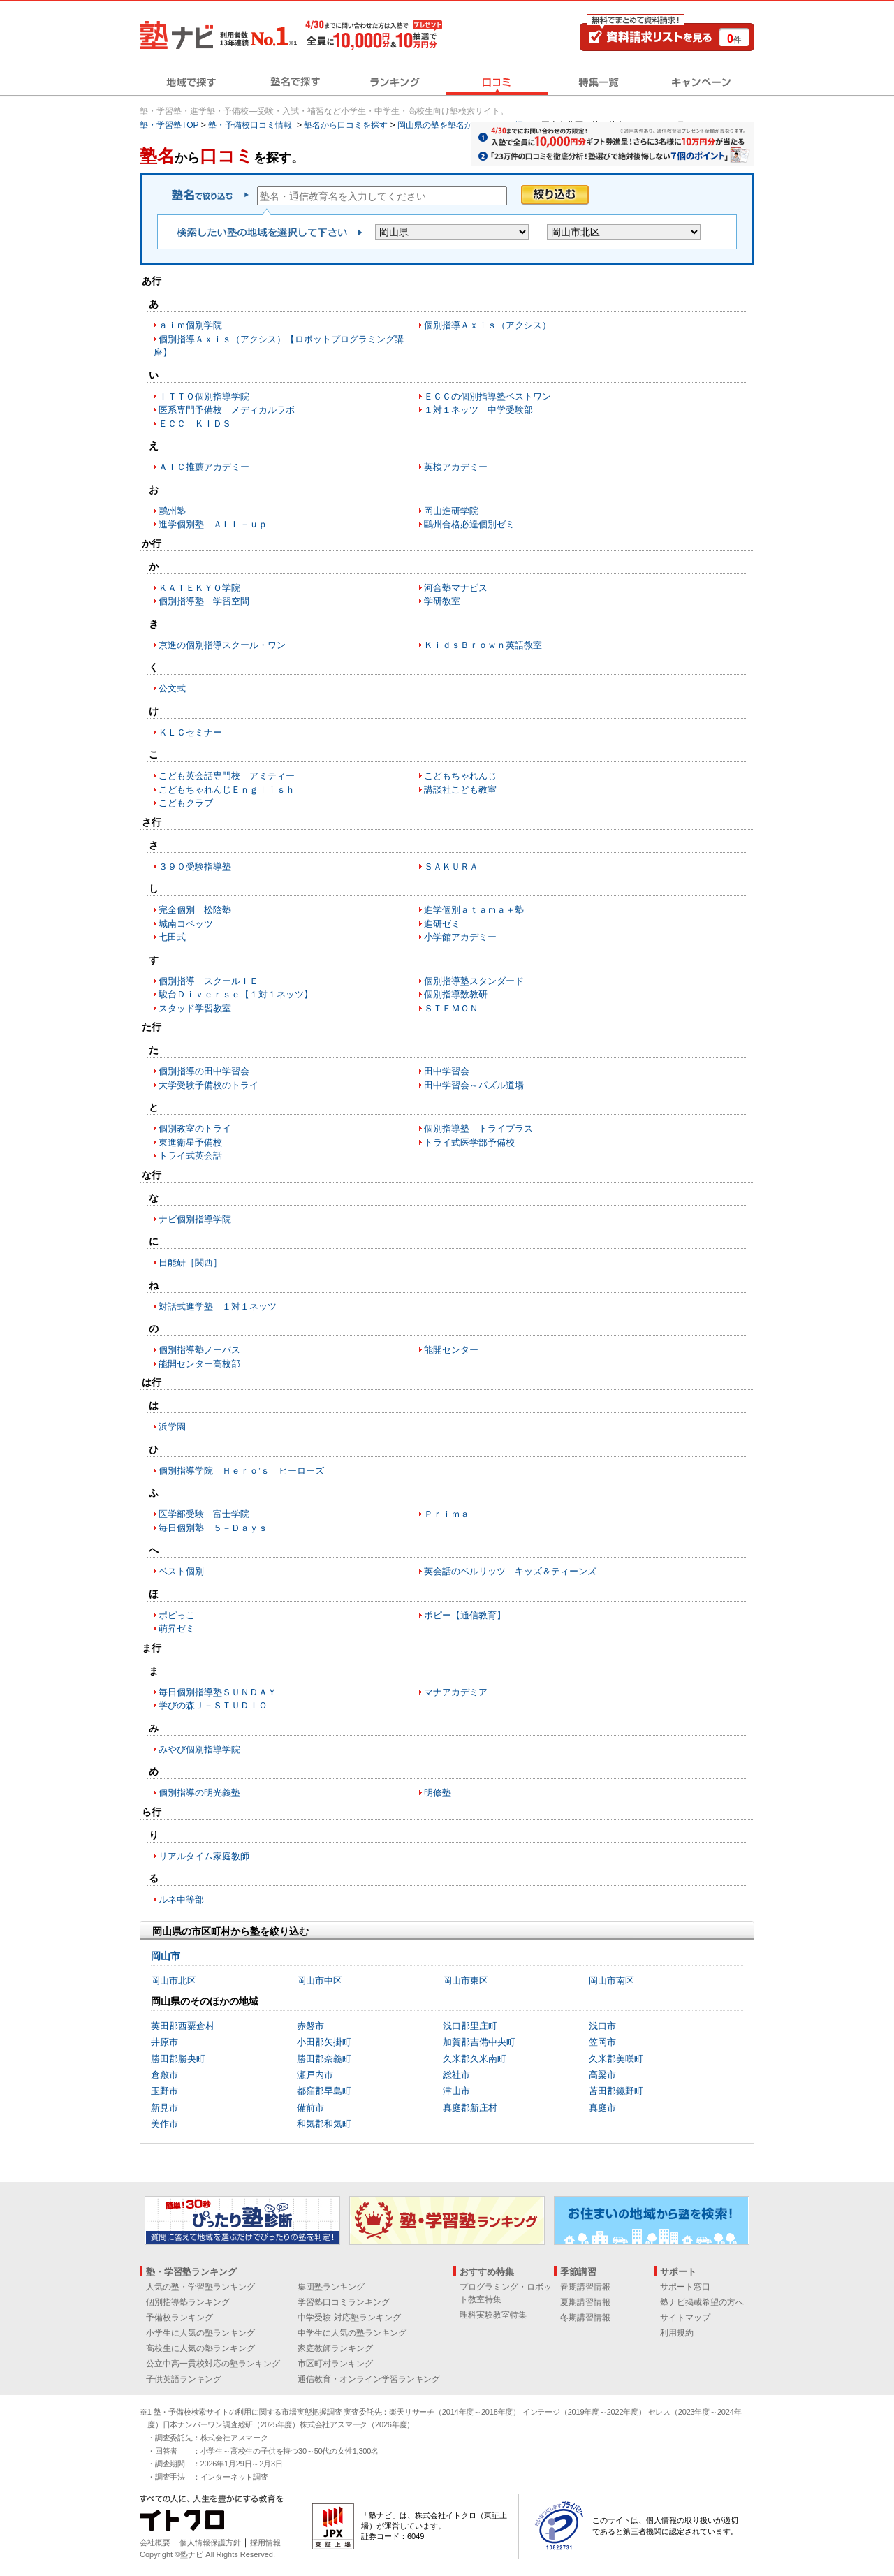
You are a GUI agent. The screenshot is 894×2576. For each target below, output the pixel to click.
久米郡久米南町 (474, 2059)
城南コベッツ (186, 924)
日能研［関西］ (190, 1262)
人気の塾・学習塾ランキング (200, 2287)
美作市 (164, 2123)
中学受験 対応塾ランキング (349, 2317)
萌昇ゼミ (177, 1628)
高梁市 (602, 2075)
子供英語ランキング (183, 2379)
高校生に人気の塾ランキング (200, 2348)
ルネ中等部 (181, 1899)
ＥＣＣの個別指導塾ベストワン (487, 396)
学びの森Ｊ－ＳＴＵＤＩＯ (213, 1705)
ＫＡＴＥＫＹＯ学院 (199, 588)
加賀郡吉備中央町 (479, 2042)
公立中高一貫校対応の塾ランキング (213, 2364)
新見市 (164, 2107)
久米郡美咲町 (616, 2059)
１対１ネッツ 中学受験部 (478, 409)
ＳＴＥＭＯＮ (451, 1008)
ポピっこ (177, 1615)
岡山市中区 (319, 1980)
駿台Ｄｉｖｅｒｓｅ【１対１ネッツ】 (236, 994)
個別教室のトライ (195, 1128)
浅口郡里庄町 (470, 2026)
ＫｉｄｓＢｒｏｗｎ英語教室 (483, 645)
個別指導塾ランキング (188, 2302)
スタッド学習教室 (195, 1008)
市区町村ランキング (335, 2364)
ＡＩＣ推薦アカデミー (204, 467)
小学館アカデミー (460, 937)
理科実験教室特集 (493, 2315)
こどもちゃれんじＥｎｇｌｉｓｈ (227, 789)
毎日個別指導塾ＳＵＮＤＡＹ (218, 1692)
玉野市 (164, 2091)
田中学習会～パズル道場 (474, 1085)
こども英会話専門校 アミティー (227, 775)
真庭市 (602, 2107)
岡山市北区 (173, 1980)
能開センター (451, 1350)
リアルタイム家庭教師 (204, 1856)
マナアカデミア (456, 1692)
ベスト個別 (181, 1571)
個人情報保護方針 (210, 2542)
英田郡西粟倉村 (182, 2026)
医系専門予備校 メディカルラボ (227, 409)
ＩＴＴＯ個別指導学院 (204, 396)
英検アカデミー (456, 467)
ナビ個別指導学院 (195, 1219)
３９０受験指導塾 (195, 866)
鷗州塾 (172, 511)
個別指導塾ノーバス (199, 1350)
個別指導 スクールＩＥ (208, 981)
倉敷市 (164, 2075)
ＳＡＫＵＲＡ (451, 866)
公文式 (172, 688)
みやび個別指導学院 (199, 1749)
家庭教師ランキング (335, 2348)
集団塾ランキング (331, 2287)
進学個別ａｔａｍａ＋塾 (474, 910)
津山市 (456, 2091)
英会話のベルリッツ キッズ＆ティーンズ (510, 1571)
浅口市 (602, 2026)
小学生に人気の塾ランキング (200, 2333)
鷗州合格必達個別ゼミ (469, 524)
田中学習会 (446, 1071)
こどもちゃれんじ (460, 775)
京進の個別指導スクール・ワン (222, 645)
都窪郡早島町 (324, 2091)
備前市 (310, 2107)
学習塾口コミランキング (344, 2302)
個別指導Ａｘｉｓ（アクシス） (487, 325)
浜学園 (172, 1426)
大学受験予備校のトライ (208, 1085)
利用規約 (677, 2333)
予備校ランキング (179, 2317)
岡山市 (165, 1955)
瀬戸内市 (315, 2075)
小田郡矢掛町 (324, 2042)
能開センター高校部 (199, 1364)
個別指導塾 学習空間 (204, 601)
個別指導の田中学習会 (204, 1071)
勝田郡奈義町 (324, 2059)
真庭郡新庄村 (470, 2107)
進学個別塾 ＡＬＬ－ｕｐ (213, 524)
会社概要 (155, 2542)
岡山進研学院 (451, 511)
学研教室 (442, 601)
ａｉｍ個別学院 (190, 325)
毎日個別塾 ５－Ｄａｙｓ (213, 1528)
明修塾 (437, 1792)
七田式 (172, 937)
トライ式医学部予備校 (469, 1142)
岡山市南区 (611, 1980)
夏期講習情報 (585, 2302)
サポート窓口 (685, 2287)
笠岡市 (602, 2042)
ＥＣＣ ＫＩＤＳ (195, 423)
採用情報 (265, 2542)
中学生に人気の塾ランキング (352, 2333)
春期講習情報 (585, 2287)
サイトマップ (685, 2317)
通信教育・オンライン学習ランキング (369, 2379)
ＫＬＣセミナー (190, 732)
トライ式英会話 (190, 1155)
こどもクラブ (186, 803)
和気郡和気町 (324, 2123)
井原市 (164, 2042)
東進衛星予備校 (190, 1142)
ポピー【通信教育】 (465, 1615)
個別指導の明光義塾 (199, 1792)
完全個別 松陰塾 (195, 910)
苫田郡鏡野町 (616, 2091)
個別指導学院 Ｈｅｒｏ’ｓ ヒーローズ (241, 1470)
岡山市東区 (465, 1980)
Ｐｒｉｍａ (446, 1514)
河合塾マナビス (456, 588)
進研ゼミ (442, 924)
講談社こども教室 (460, 789)
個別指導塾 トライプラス (478, 1128)
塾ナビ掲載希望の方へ (702, 2302)
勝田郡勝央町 (178, 2059)
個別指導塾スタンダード (474, 981)
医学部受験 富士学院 (204, 1514)
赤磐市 (310, 2026)
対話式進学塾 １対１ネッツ (218, 1306)
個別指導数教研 (456, 994)
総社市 (456, 2075)
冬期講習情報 (585, 2317)
